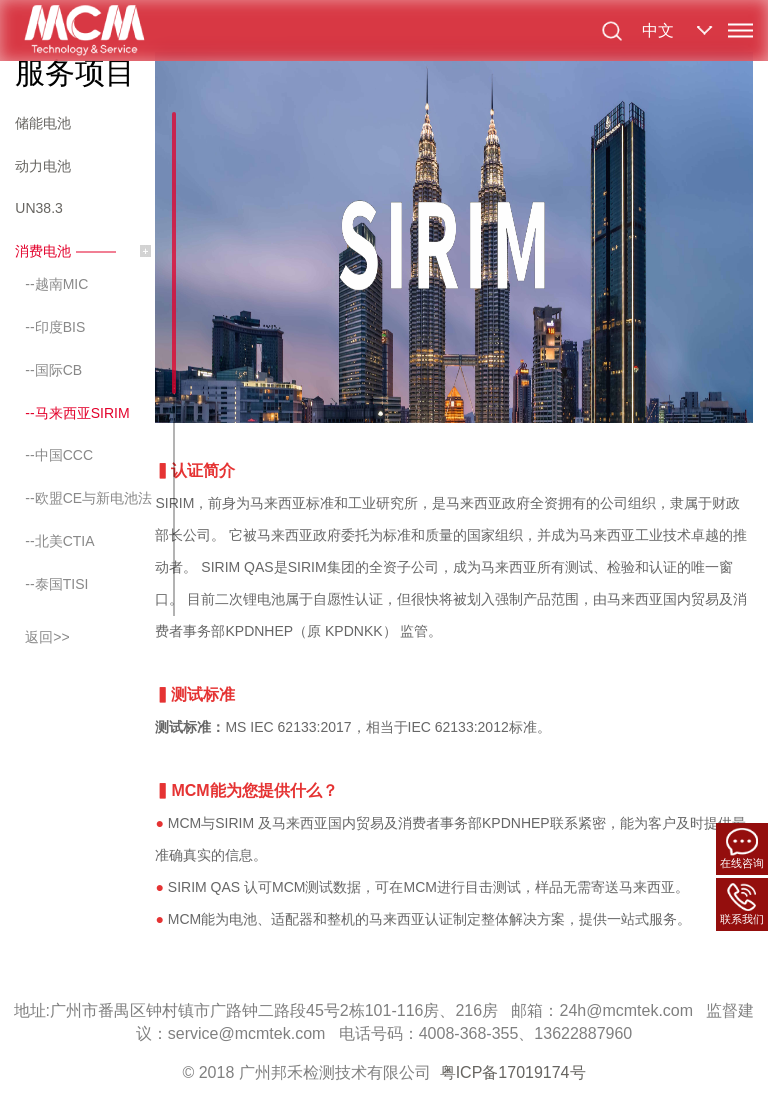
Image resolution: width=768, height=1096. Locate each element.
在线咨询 (742, 848)
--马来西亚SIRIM (77, 413)
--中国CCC (59, 455)
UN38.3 (38, 208)
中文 (658, 30)
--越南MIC (56, 284)
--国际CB (53, 370)
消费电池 (43, 251)
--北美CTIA (59, 541)
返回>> (47, 637)
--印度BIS (55, 327)
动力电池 (43, 166)
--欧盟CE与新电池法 (88, 498)
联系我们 (742, 903)
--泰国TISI (56, 584)
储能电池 (43, 123)
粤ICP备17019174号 (513, 1072)
